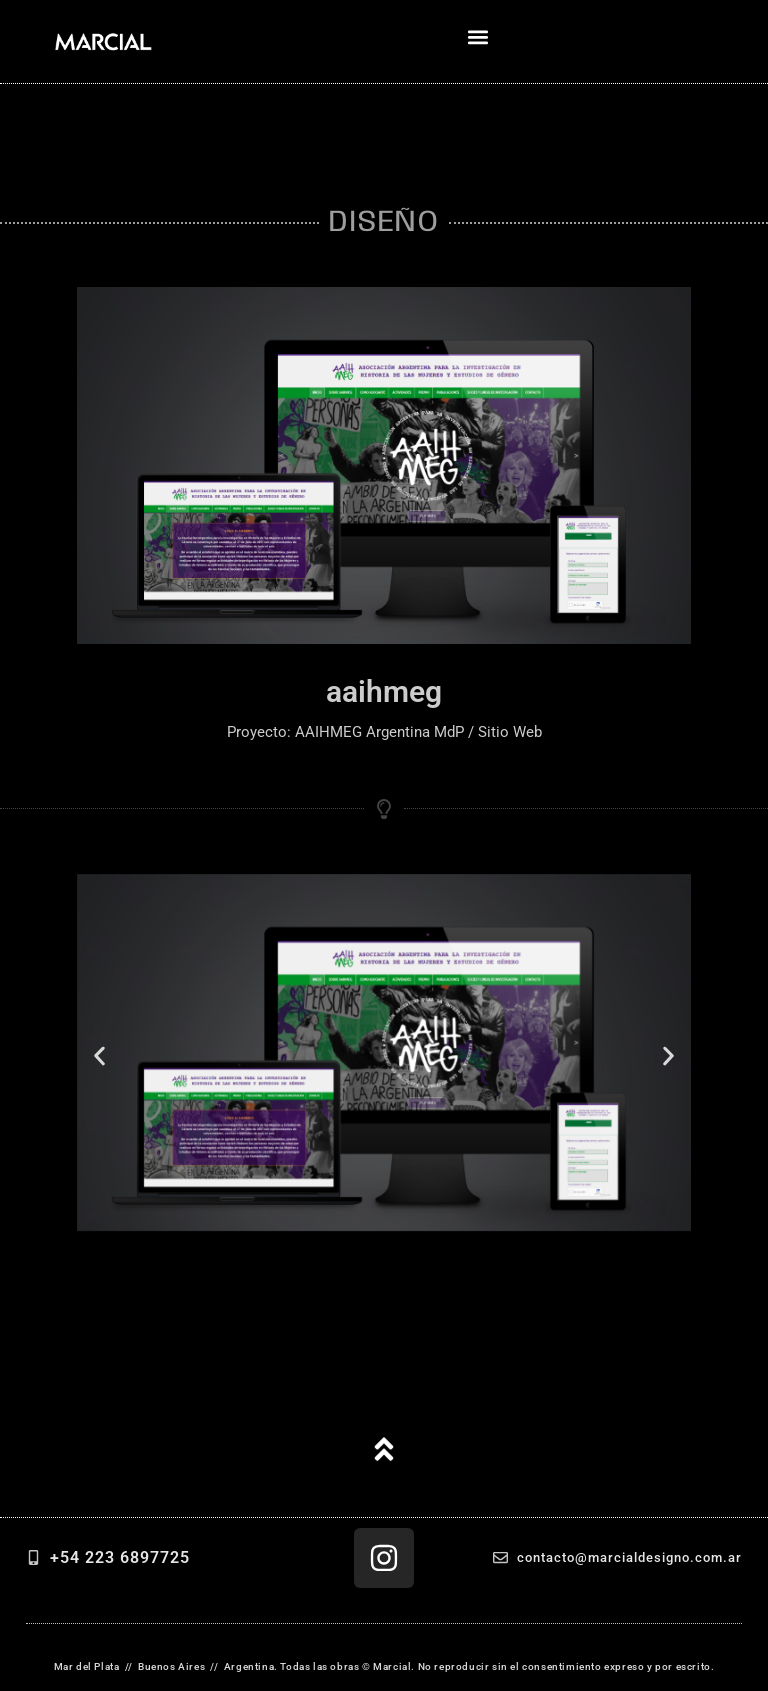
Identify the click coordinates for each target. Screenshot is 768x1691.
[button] (477, 36)
